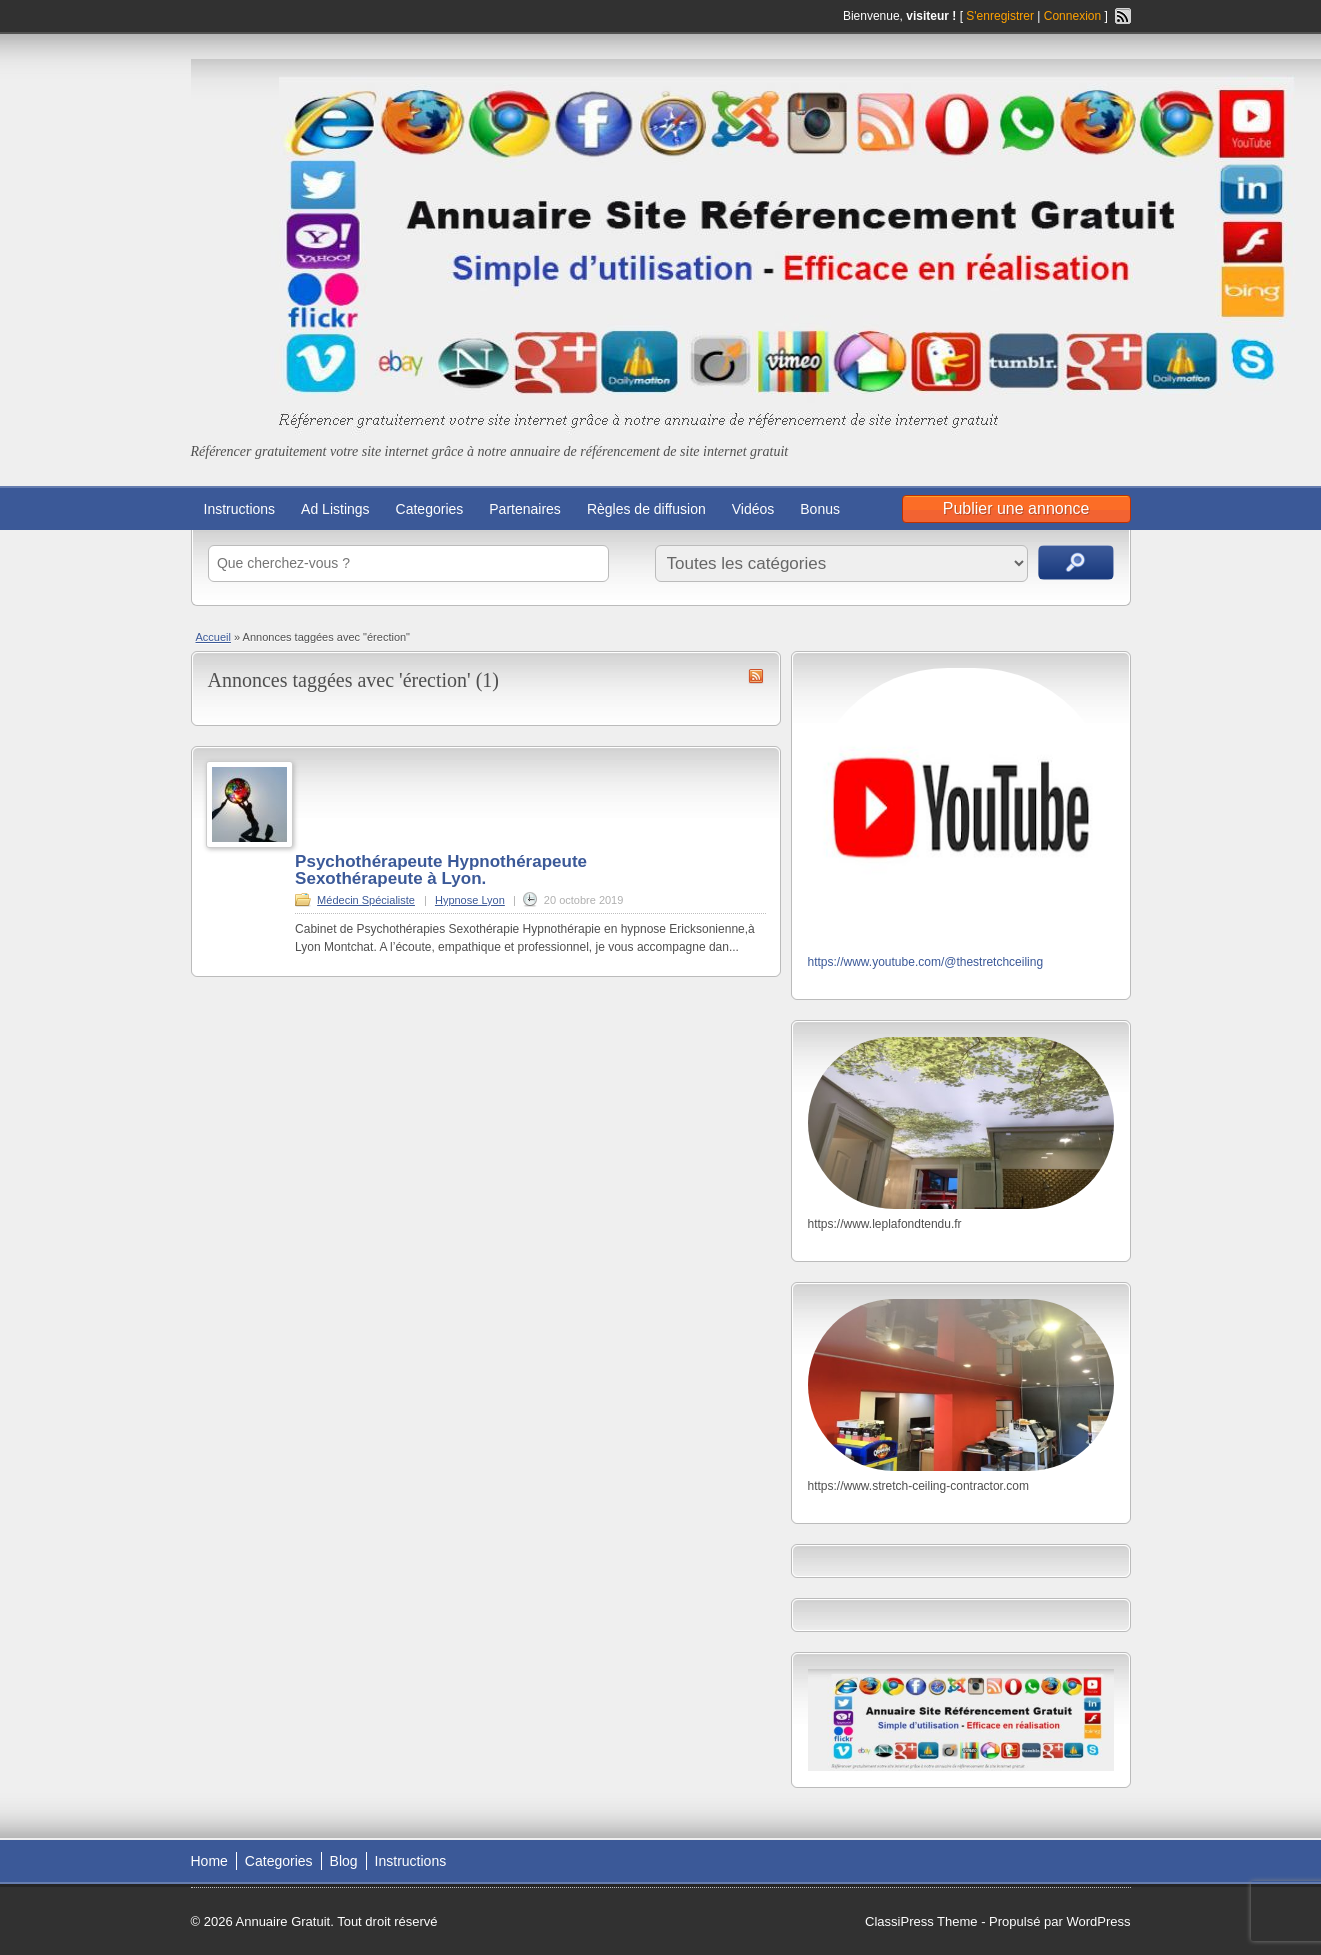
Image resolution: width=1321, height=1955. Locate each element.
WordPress (1098, 1921)
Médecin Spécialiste (366, 900)
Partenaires (525, 509)
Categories (430, 509)
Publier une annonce (1016, 508)
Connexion (1074, 16)
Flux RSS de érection (756, 676)
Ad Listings (335, 509)
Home (209, 1861)
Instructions (240, 509)
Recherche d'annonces (1076, 562)
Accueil (213, 637)
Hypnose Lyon (470, 900)
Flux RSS (1123, 16)
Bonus (820, 509)
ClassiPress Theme (921, 1921)
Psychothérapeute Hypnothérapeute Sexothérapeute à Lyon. (441, 870)
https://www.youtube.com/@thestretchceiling (926, 962)
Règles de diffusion (646, 509)
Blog (344, 1861)
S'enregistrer (1000, 16)
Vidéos (753, 509)
